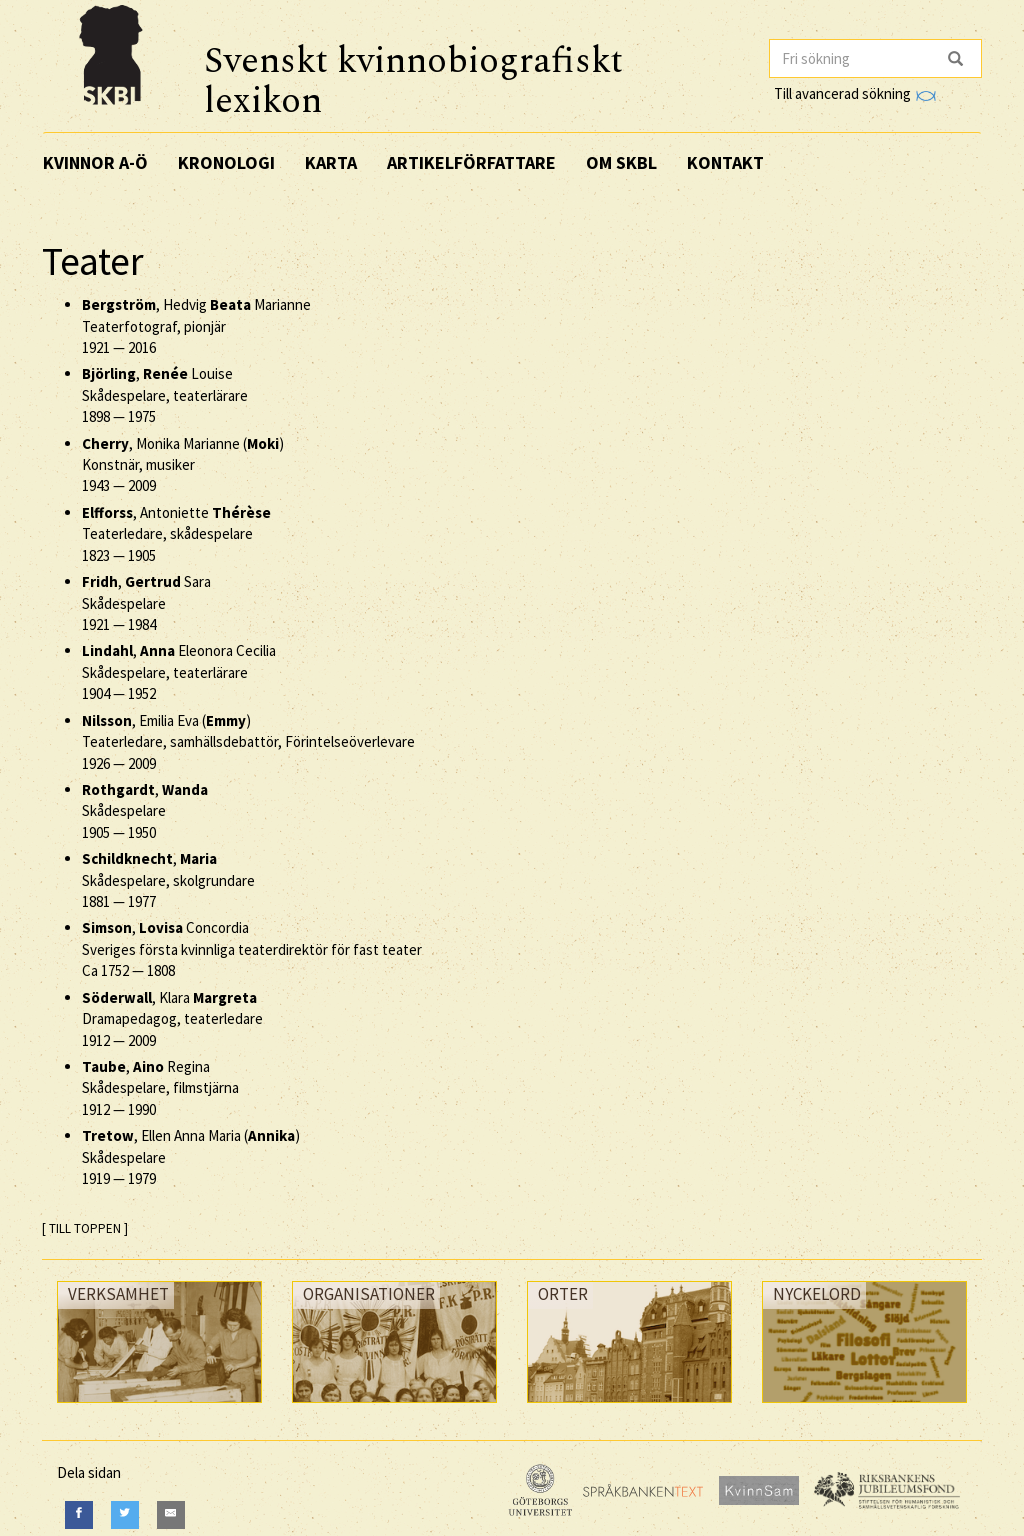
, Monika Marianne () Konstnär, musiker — (183, 465)
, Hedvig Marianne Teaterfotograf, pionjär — (196, 326)
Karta (331, 162)
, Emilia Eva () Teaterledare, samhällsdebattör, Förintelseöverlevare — (248, 742)
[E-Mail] (171, 1514)
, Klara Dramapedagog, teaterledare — (172, 1019)
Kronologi (226, 162)
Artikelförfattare (471, 162)
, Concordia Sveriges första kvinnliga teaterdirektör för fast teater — (252, 949)
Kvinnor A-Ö (95, 162)
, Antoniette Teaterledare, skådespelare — (176, 534)
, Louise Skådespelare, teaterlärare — (165, 395)
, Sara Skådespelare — (146, 603)
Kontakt (725, 162)
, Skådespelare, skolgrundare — (168, 880)
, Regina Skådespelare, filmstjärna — (160, 1088)
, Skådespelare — (145, 811)
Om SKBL (621, 162)
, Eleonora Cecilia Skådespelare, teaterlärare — (179, 672)
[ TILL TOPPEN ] (85, 1228)
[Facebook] (79, 1514)
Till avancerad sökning (854, 93)
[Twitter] (125, 1514)
